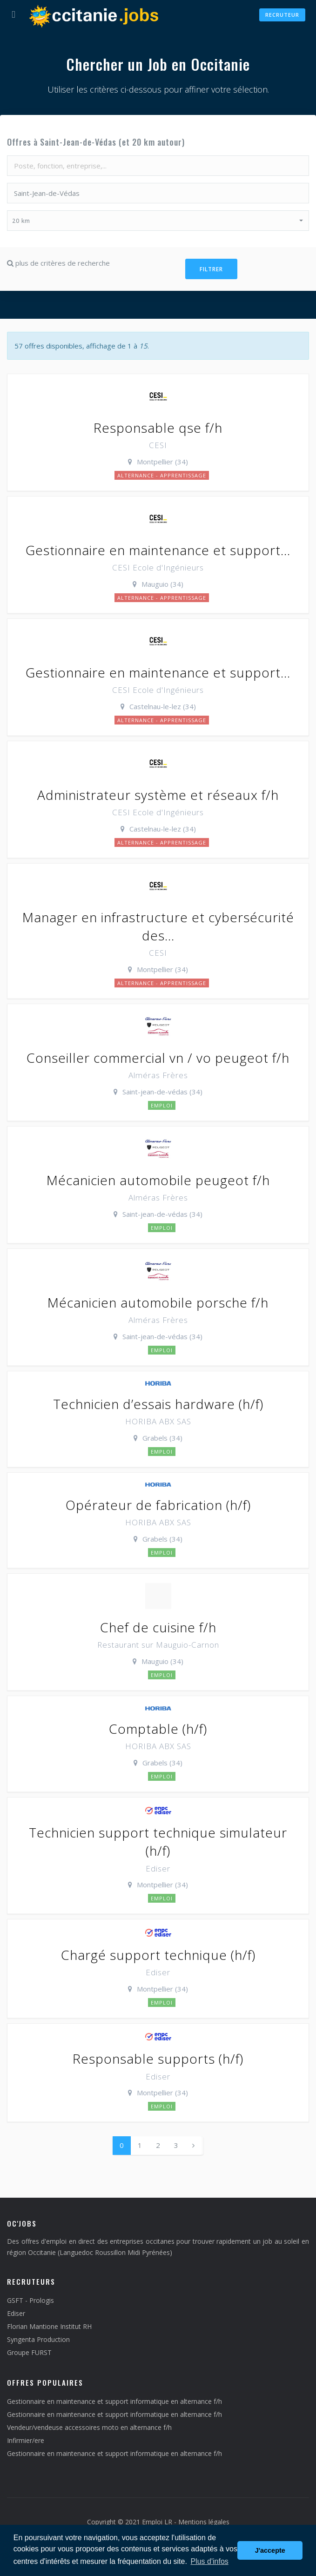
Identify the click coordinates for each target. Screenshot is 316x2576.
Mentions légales (203, 2521)
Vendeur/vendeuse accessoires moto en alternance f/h (89, 2427)
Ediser (16, 2313)
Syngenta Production (38, 2339)
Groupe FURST (29, 2352)
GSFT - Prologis (30, 2300)
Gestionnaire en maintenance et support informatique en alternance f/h (114, 2401)
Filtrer (211, 269)
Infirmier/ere (25, 2440)
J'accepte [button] (270, 2550)
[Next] (193, 2145)
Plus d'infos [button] (209, 2561)
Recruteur (282, 14)
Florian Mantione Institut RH (49, 2326)
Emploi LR (157, 2521)
